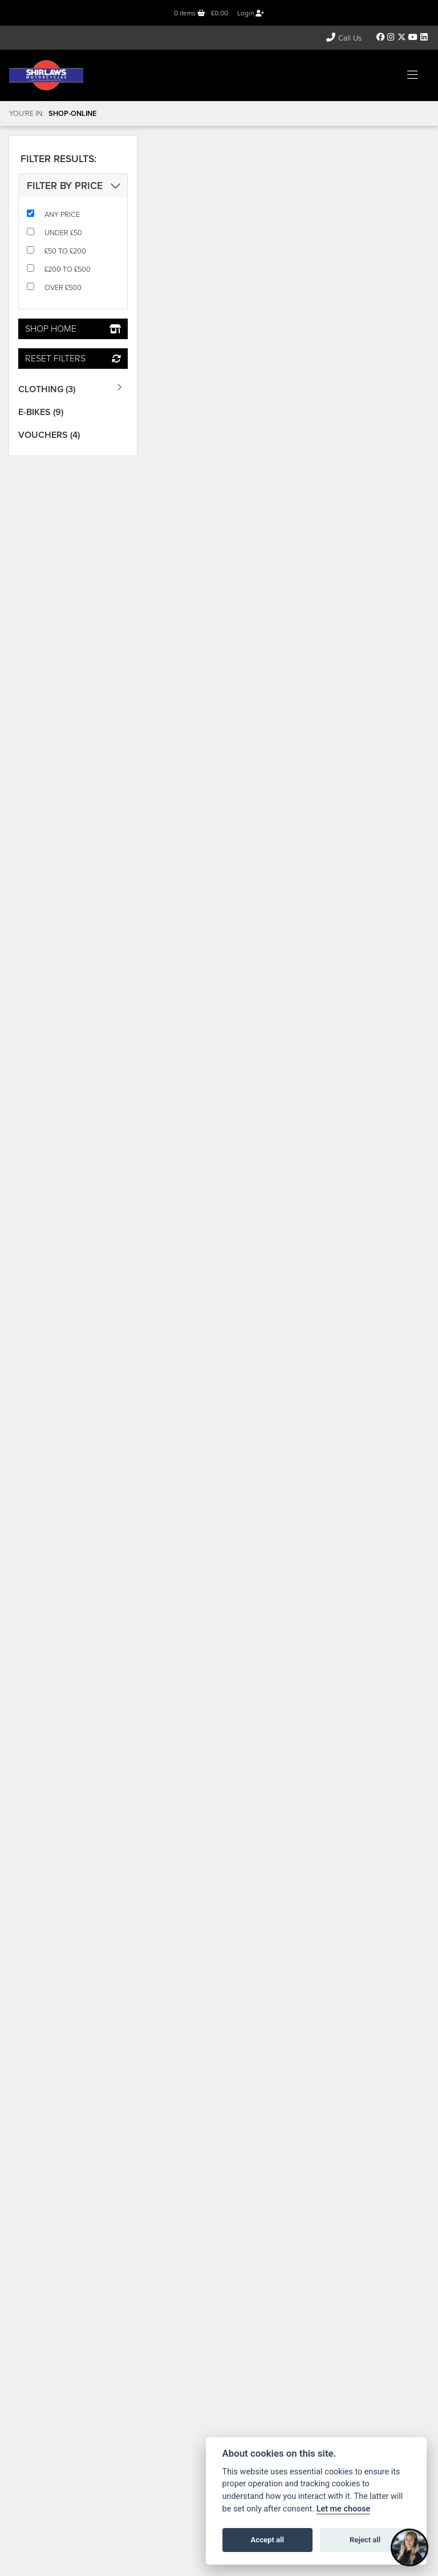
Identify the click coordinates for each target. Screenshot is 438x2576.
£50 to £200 (65, 250)
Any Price (62, 214)
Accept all (267, 2539)
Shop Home (73, 328)
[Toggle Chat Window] (409, 2547)
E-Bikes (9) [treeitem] (40, 411)
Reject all (365, 2539)
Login (250, 13)
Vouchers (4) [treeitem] (49, 434)
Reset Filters (73, 358)
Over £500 (63, 287)
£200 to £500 (67, 269)
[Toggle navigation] (412, 75)
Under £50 (63, 232)
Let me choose (344, 2509)
